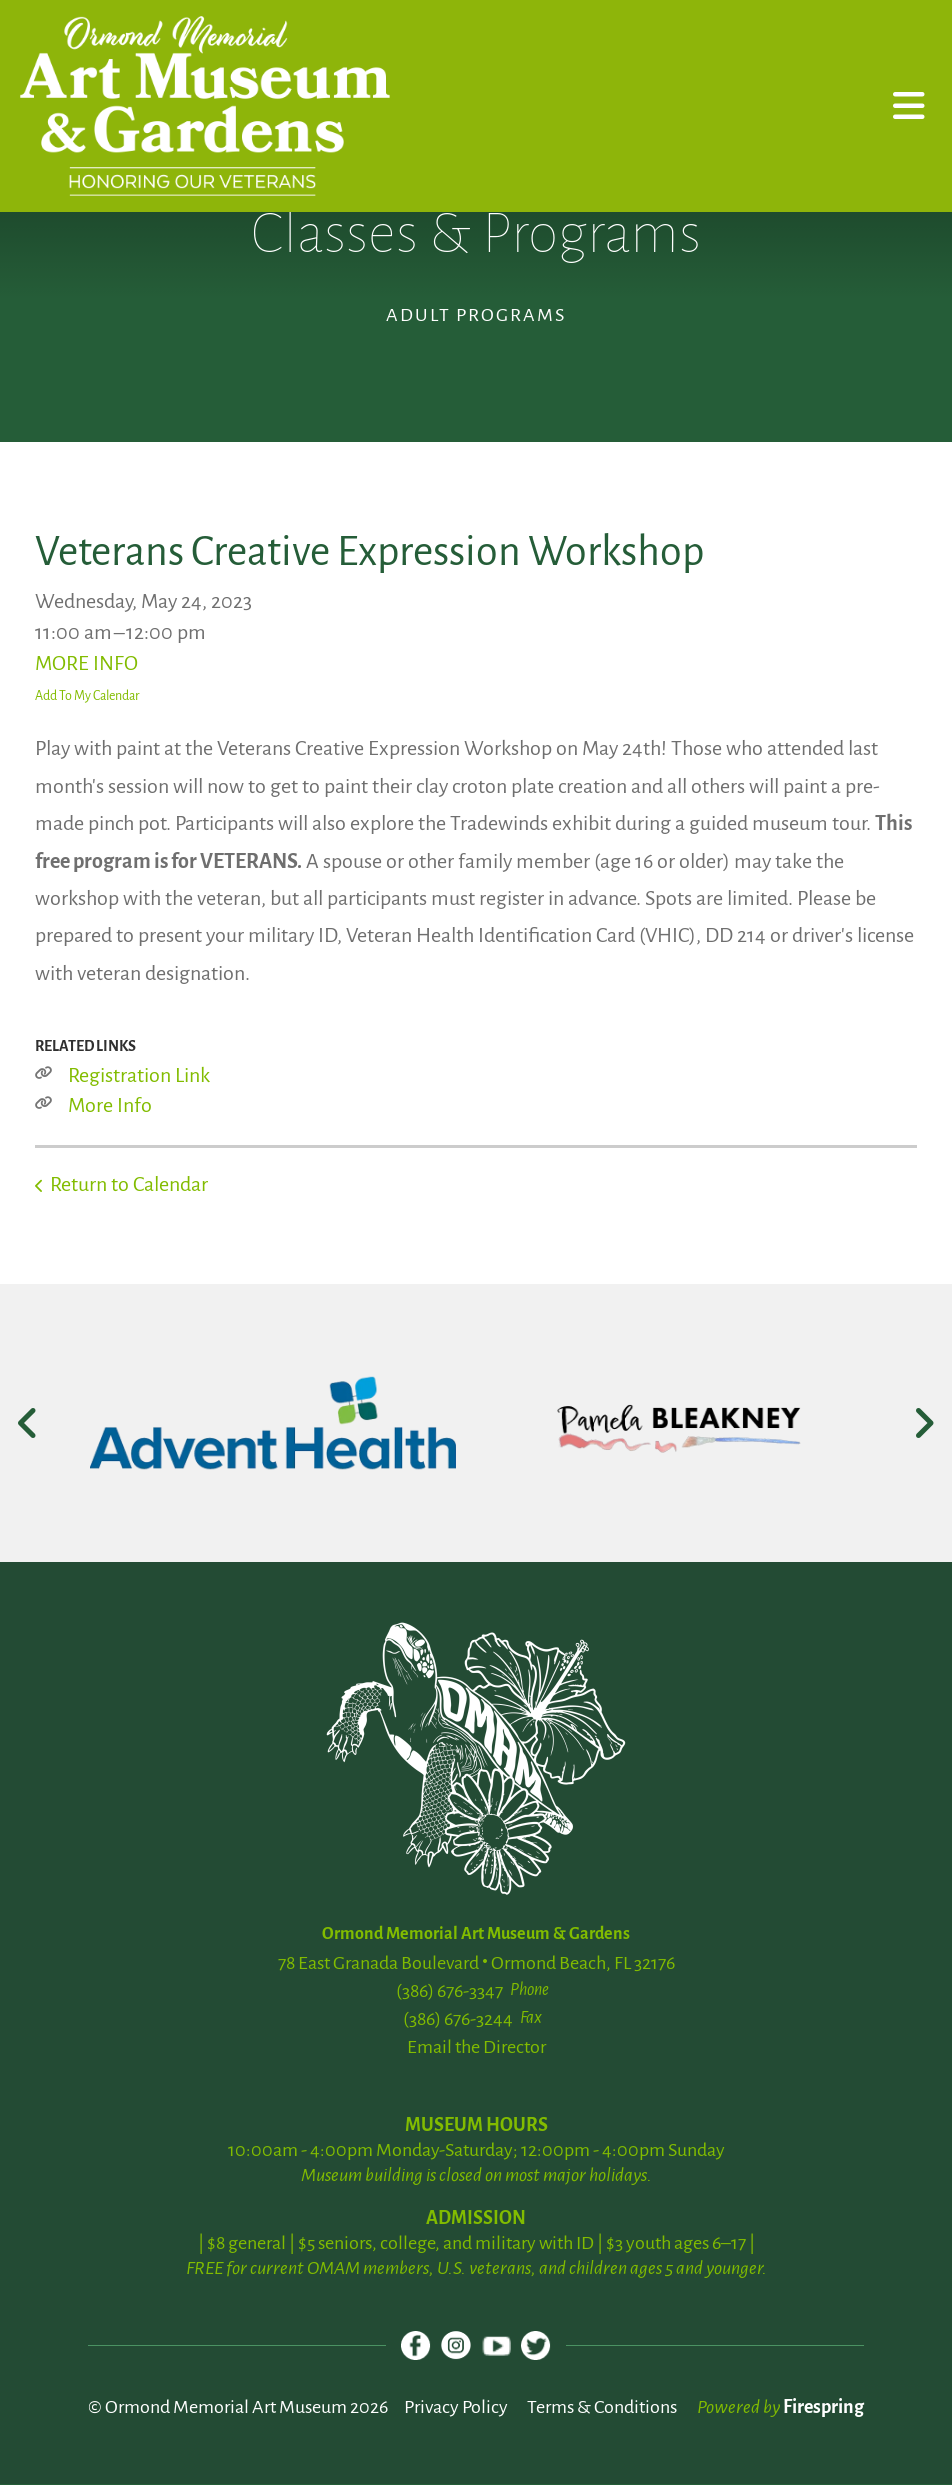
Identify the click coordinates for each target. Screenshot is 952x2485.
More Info (110, 1105)
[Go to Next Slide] (923, 1423)
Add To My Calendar (87, 696)
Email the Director (476, 2047)
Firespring (823, 2408)
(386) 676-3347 (449, 1991)
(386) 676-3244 (458, 2019)
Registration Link (139, 1075)
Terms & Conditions (602, 2408)
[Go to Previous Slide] (28, 1423)
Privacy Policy (456, 2408)
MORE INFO (86, 663)
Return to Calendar (129, 1184)
